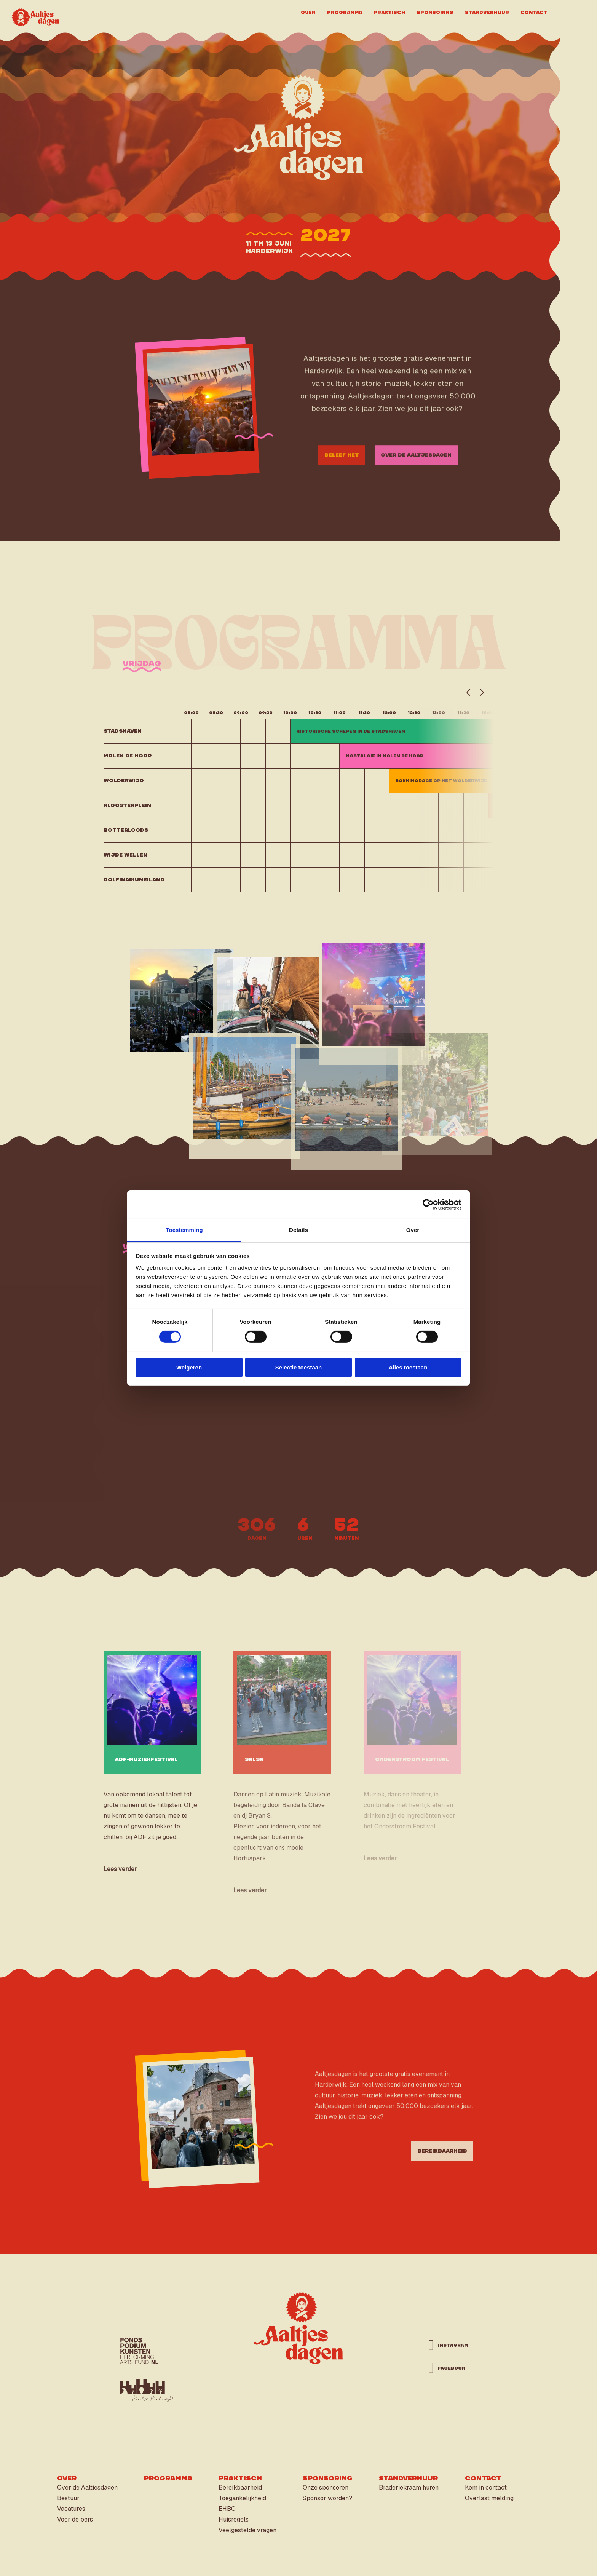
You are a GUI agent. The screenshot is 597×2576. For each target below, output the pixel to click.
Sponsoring (435, 12)
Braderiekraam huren (409, 2487)
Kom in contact (486, 2487)
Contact (534, 12)
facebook (449, 2368)
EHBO (227, 2509)
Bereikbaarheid (240, 2487)
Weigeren (189, 1367)
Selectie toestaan (298, 1367)
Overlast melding (489, 2498)
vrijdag (142, 675)
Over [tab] (413, 1230)
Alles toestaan (408, 1367)
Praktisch (389, 12)
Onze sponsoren (325, 2487)
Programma (344, 12)
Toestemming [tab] (184, 1230)
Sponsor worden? (327, 2498)
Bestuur (68, 2498)
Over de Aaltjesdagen (87, 2487)
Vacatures (71, 2509)
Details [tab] (298, 1230)
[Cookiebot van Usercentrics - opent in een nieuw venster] (428, 1204)
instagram (449, 2345)
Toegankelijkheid (242, 2498)
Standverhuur (487, 12)
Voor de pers (75, 2519)
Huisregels (234, 2519)
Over (308, 12)
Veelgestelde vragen (247, 2530)
